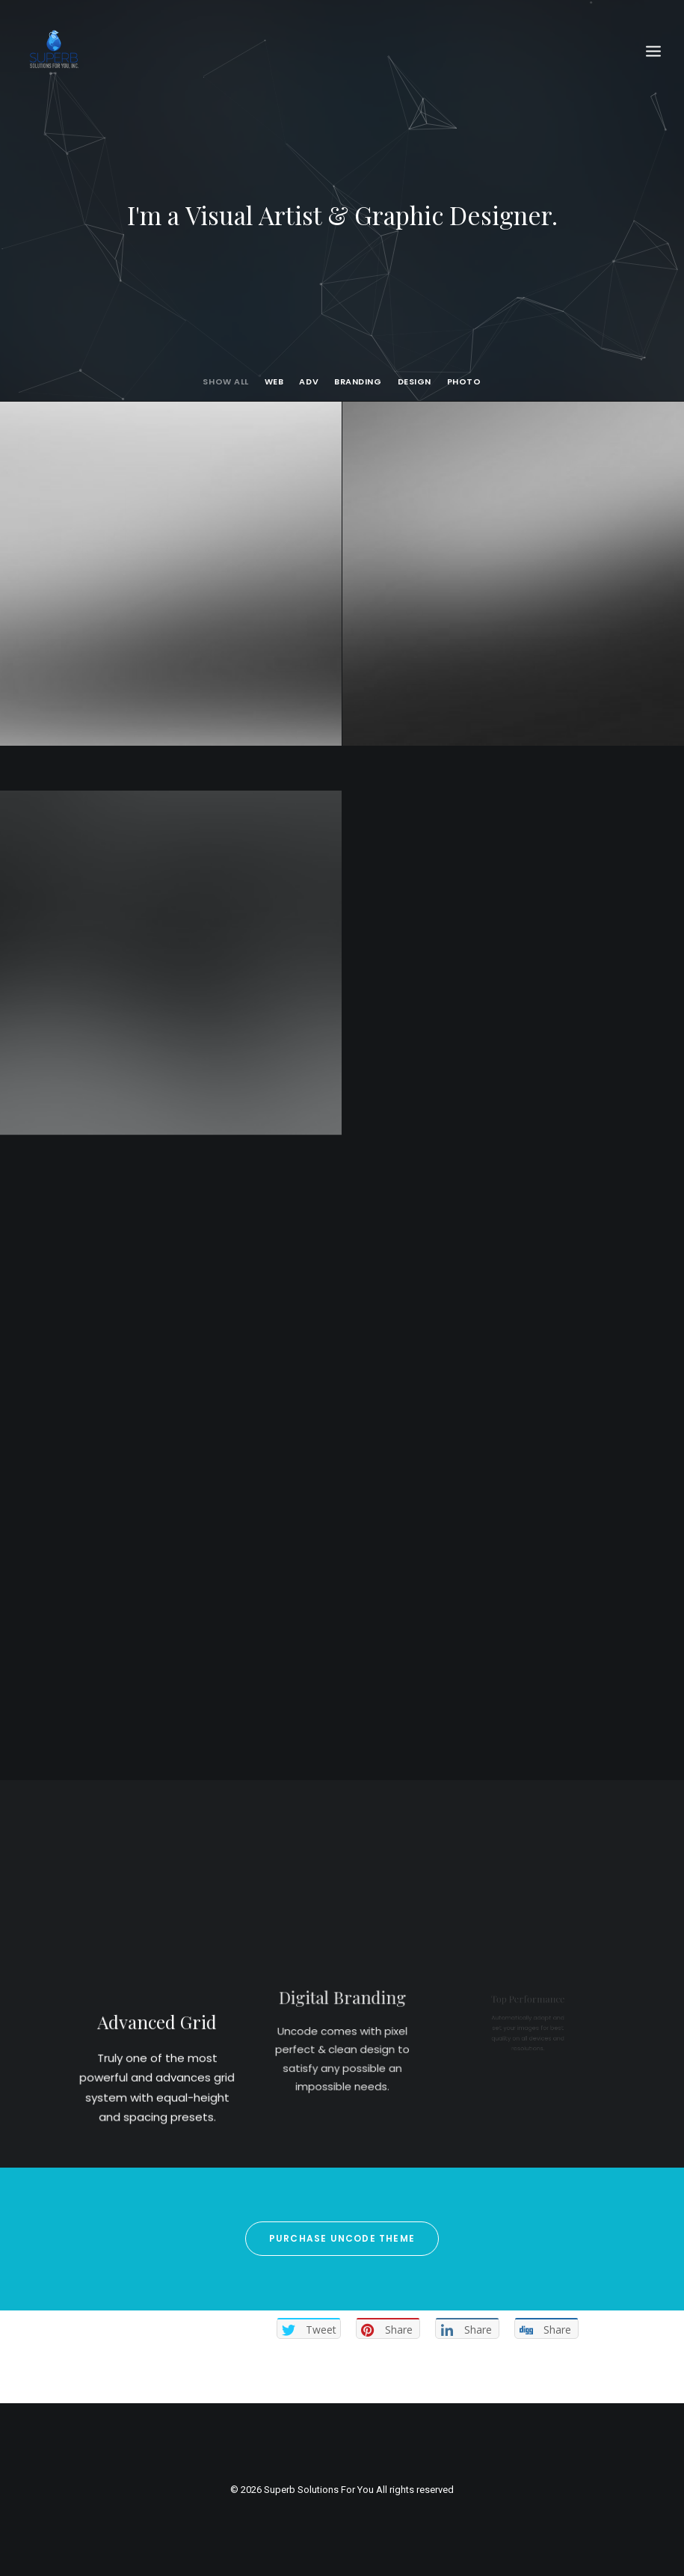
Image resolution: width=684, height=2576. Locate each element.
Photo (464, 382)
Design (414, 382)
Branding (357, 382)
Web (274, 382)
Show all (225, 382)
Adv (308, 382)
